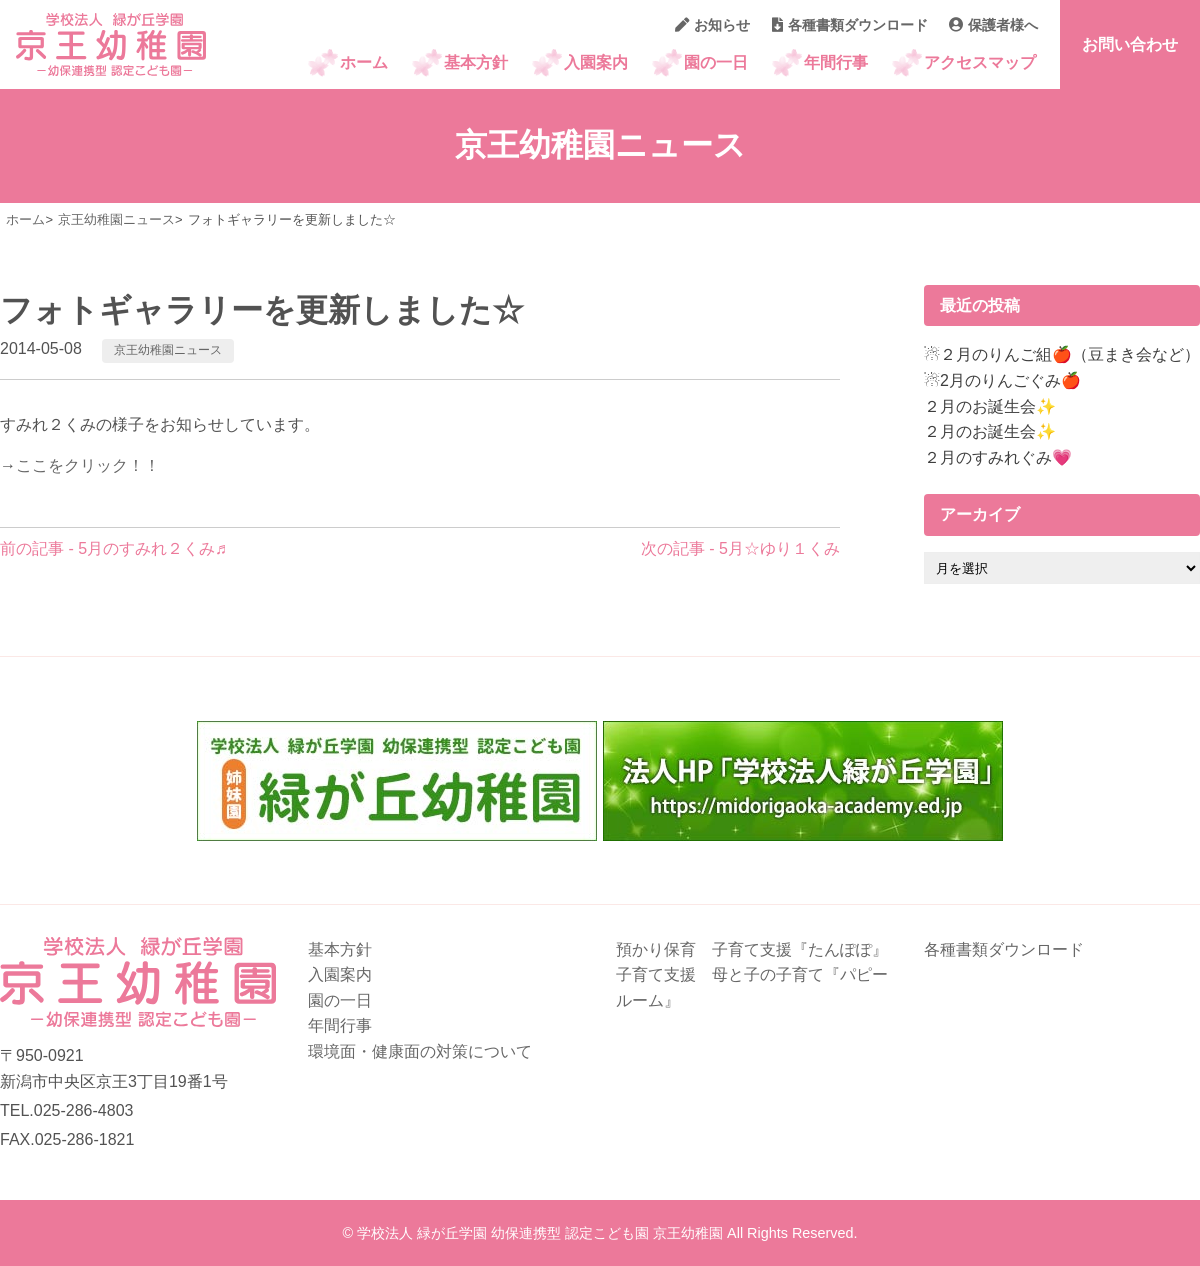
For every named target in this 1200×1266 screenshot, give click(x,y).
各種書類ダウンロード (850, 25)
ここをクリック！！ (88, 465)
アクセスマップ (980, 62)
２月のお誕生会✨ (990, 406)
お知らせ (712, 25)
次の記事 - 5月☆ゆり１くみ (740, 548)
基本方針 (476, 62)
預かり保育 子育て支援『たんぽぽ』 (752, 949)
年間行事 (836, 62)
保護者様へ (993, 25)
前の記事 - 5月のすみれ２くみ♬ (113, 548)
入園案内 (596, 62)
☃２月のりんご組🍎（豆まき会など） (1062, 354)
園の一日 (716, 62)
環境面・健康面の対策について (420, 1051)
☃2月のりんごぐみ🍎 (1002, 380)
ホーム (364, 62)
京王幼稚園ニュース (168, 350)
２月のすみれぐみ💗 (998, 457)
